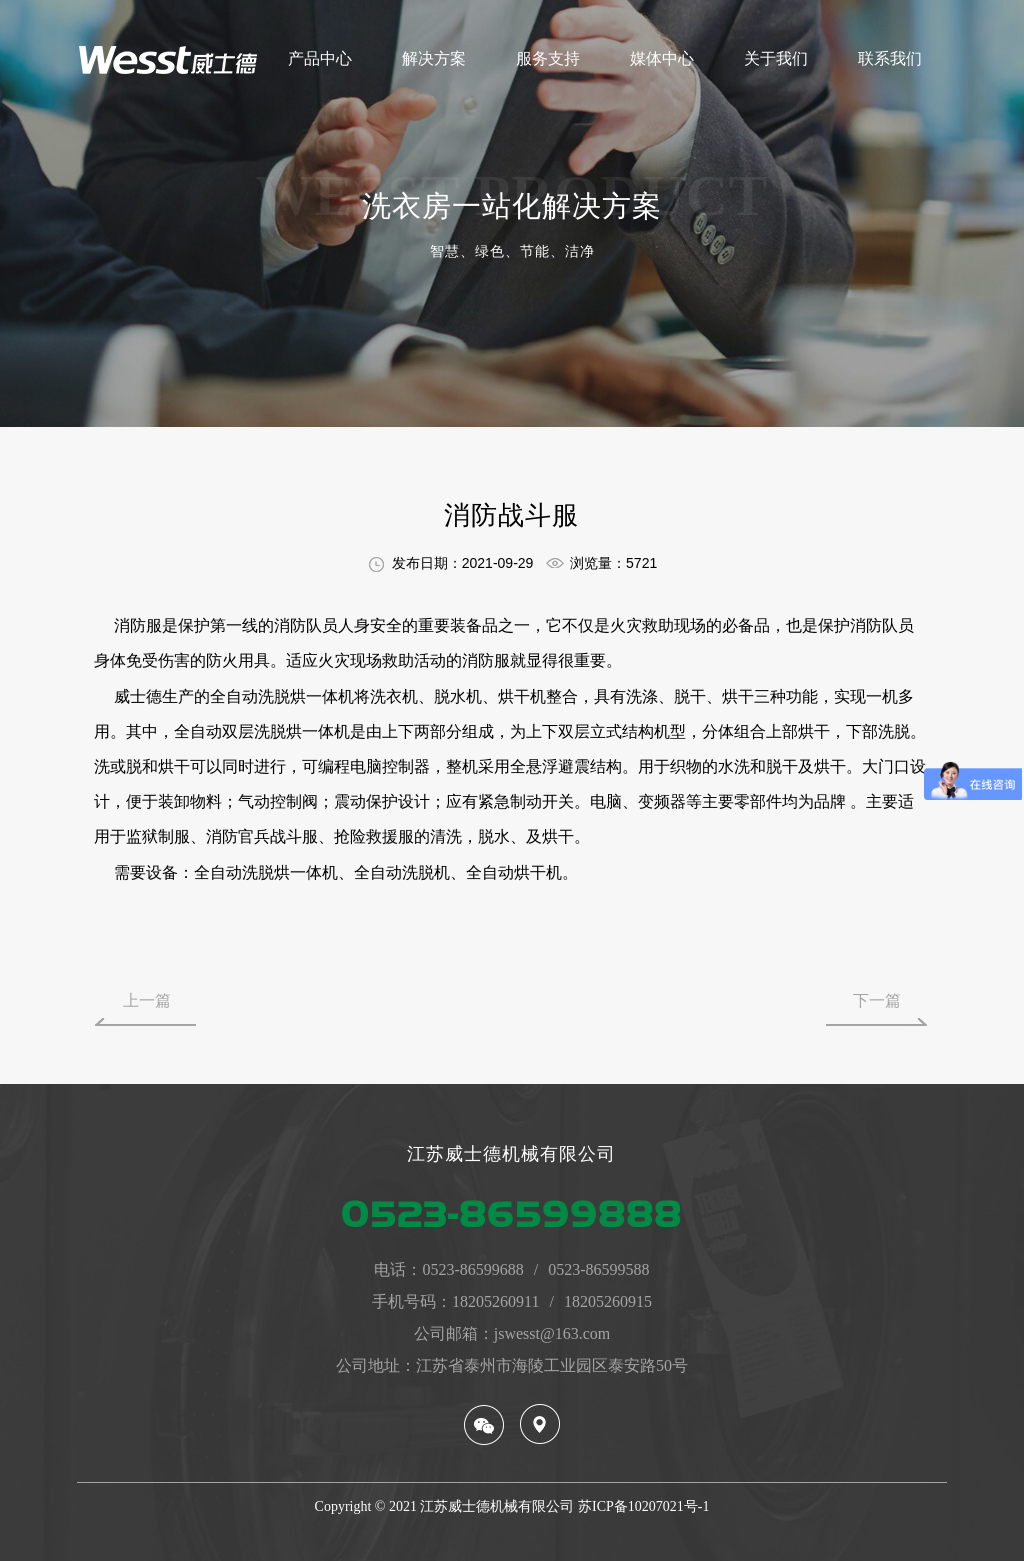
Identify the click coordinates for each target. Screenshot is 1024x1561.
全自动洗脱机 (402, 872)
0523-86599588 (598, 1269)
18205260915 (608, 1301)
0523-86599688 (472, 1269)
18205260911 (495, 1301)
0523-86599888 (511, 1213)
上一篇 (147, 1000)
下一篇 (877, 1000)
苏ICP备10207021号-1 (643, 1506)
